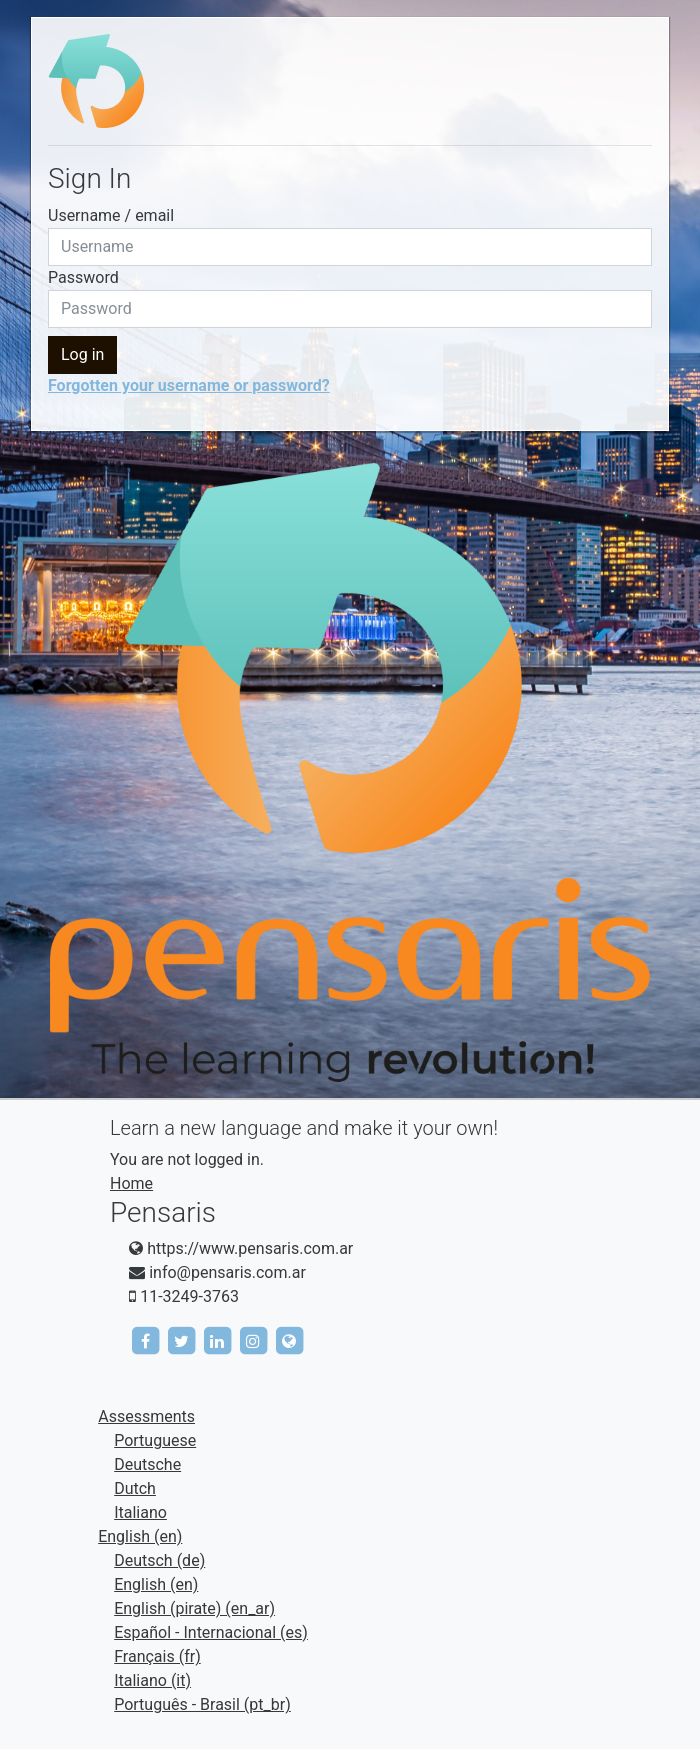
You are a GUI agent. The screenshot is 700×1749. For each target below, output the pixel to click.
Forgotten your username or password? (189, 385)
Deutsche (147, 1464)
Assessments (146, 1416)
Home (131, 1183)
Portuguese (155, 1440)
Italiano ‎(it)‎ (152, 1680)
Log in (82, 354)
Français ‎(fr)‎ (157, 1656)
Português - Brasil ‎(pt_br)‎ (202, 1704)
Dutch (135, 1488)
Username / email (111, 215)
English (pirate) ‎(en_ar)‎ (194, 1608)
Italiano (140, 1512)
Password (83, 277)
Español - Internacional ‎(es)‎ (211, 1632)
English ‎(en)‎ (140, 1536)
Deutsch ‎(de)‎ (159, 1560)
